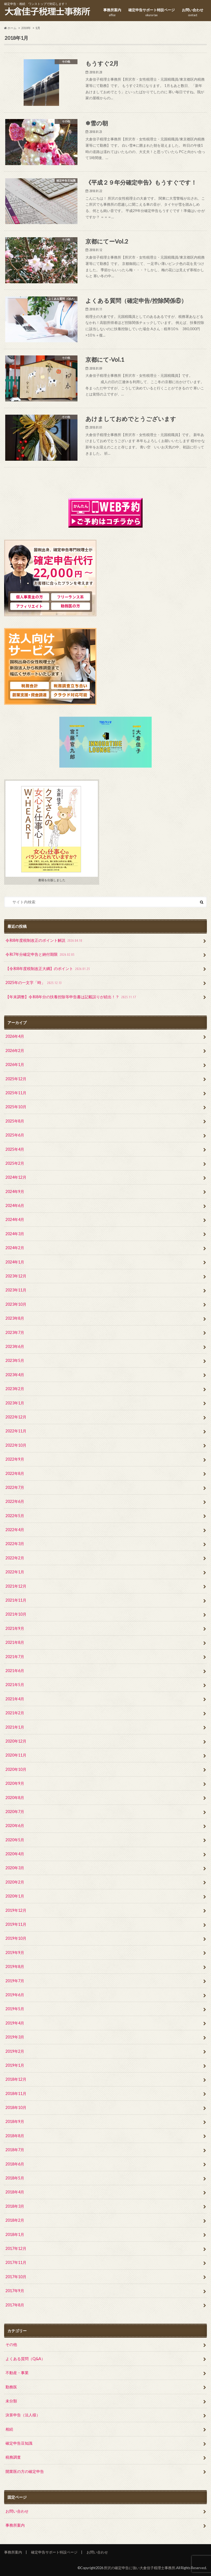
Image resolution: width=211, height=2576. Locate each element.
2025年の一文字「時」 (34, 982)
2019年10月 (15, 1938)
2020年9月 (14, 1783)
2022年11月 (15, 1431)
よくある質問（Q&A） (25, 2358)
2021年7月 (14, 1656)
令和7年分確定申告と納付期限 (40, 954)
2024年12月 (15, 1177)
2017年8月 (14, 2305)
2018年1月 (14, 2234)
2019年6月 (14, 1994)
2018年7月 (14, 2149)
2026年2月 (14, 1050)
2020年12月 (15, 1741)
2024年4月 (14, 1219)
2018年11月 (15, 2093)
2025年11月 (15, 1092)
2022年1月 (14, 1572)
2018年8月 (14, 2135)
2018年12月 (15, 2079)
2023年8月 (14, 1318)
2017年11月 (15, 2262)
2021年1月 (14, 1727)
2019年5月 (14, 2008)
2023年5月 (14, 1360)
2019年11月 (15, 1924)
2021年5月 (14, 1684)
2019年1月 (14, 2065)
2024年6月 (14, 1205)
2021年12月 (15, 1586)
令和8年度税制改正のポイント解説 (44, 940)
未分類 (11, 2401)
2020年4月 (14, 1853)
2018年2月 (14, 2220)
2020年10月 (15, 1769)
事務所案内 (112, 12)
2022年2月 (14, 1558)
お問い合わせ (192, 12)
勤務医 (11, 2387)
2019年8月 (14, 1966)
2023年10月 (15, 1304)
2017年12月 (15, 2248)
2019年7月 (14, 1980)
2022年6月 (14, 1501)
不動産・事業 (17, 2372)
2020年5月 (14, 1839)
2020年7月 (14, 1811)
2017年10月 (15, 2276)
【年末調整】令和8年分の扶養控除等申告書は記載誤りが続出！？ (71, 997)
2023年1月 (14, 1403)
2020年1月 (14, 1896)
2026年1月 (14, 1064)
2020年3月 (14, 1867)
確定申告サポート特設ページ (151, 12)
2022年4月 (14, 1529)
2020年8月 (14, 1797)
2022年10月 (15, 1445)
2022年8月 (14, 1473)
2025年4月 (14, 1149)
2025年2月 (14, 1163)
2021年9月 (14, 1628)
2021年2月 (14, 1712)
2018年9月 (14, 2121)
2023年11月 (15, 1290)
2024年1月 (14, 1262)
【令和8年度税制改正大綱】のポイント (48, 968)
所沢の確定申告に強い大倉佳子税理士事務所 (139, 2568)
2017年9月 (14, 2290)
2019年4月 (14, 2023)
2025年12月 (15, 1078)
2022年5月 (14, 1515)
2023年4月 (14, 1374)
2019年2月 (14, 2051)
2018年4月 (14, 2192)
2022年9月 (14, 1459)
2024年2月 (14, 1247)
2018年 (26, 28)
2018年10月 (15, 2107)
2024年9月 (14, 1191)
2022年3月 (14, 1543)
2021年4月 (14, 1698)
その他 (11, 2344)
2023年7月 (14, 1332)
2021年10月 (15, 1614)
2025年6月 (14, 1135)
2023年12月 (15, 1276)
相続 (9, 2429)
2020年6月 (14, 1825)
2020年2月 (14, 1882)
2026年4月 (14, 1036)
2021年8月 (14, 1642)
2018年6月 (14, 2164)
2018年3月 (14, 2206)
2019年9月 (14, 1952)
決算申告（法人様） (22, 2415)
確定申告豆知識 (18, 2443)
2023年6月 (14, 1346)
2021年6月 (14, 1670)
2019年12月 (15, 1910)
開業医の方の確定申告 (24, 2471)
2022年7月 (14, 1487)
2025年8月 (14, 1121)
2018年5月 (14, 2178)
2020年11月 (15, 1755)
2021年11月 (15, 1600)
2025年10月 (15, 1106)
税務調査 (13, 2457)
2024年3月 (14, 1233)
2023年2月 (14, 1388)
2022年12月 (15, 1417)
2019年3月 (14, 2037)
